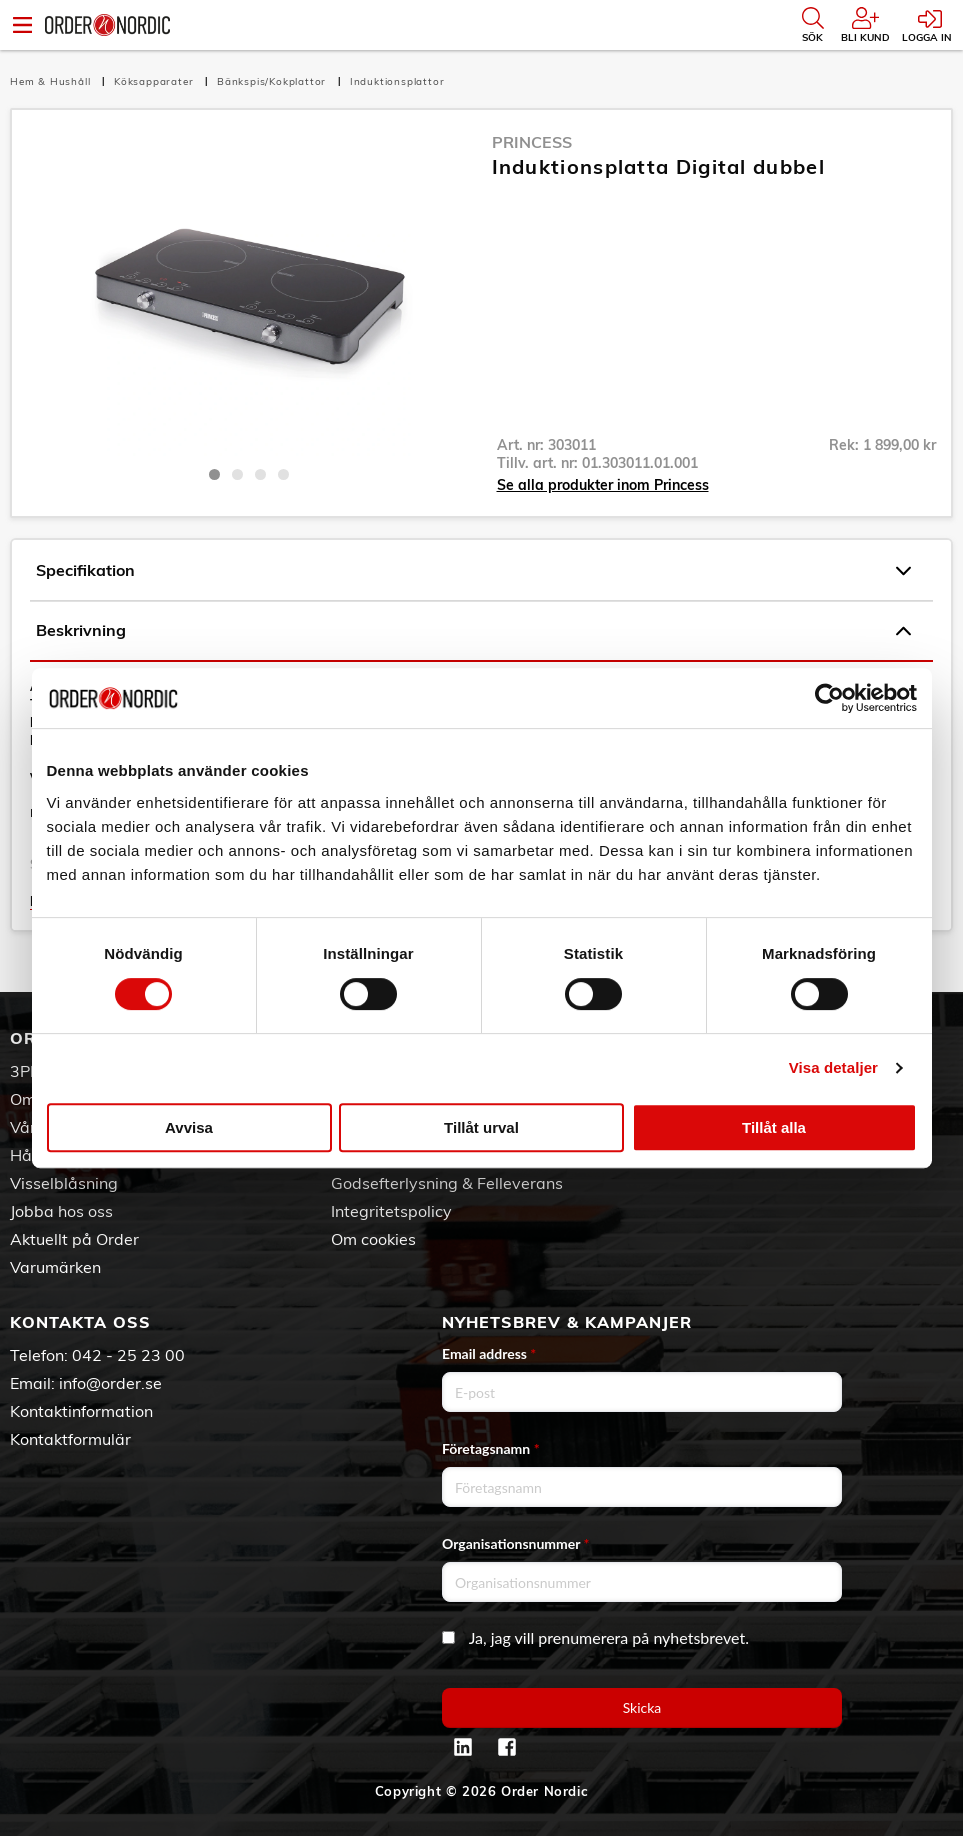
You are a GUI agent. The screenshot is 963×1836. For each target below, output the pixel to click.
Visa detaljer (833, 1067)
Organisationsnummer (516, 1543)
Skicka (642, 1707)
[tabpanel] (249, 293)
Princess (532, 142)
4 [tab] (283, 474)
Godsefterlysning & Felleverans (447, 1183)
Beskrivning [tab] (473, 631)
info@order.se (110, 1383)
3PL (24, 1071)
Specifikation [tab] (473, 571)
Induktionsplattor (397, 81)
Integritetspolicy (391, 1211)
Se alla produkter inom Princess (603, 485)
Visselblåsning (64, 1183)
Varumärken (55, 1267)
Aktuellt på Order (74, 1239)
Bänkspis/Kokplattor (273, 81)
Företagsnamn (491, 1448)
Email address (489, 1353)
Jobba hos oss (61, 1211)
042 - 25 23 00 (128, 1355)
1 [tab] (214, 474)
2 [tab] (237, 474)
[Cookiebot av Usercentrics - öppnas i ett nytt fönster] (829, 698)
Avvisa (189, 1127)
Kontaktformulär (70, 1439)
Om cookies (373, 1239)
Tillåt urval (481, 1127)
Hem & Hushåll (52, 81)
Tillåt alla (774, 1127)
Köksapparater (155, 81)
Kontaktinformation (81, 1411)
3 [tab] (260, 474)
